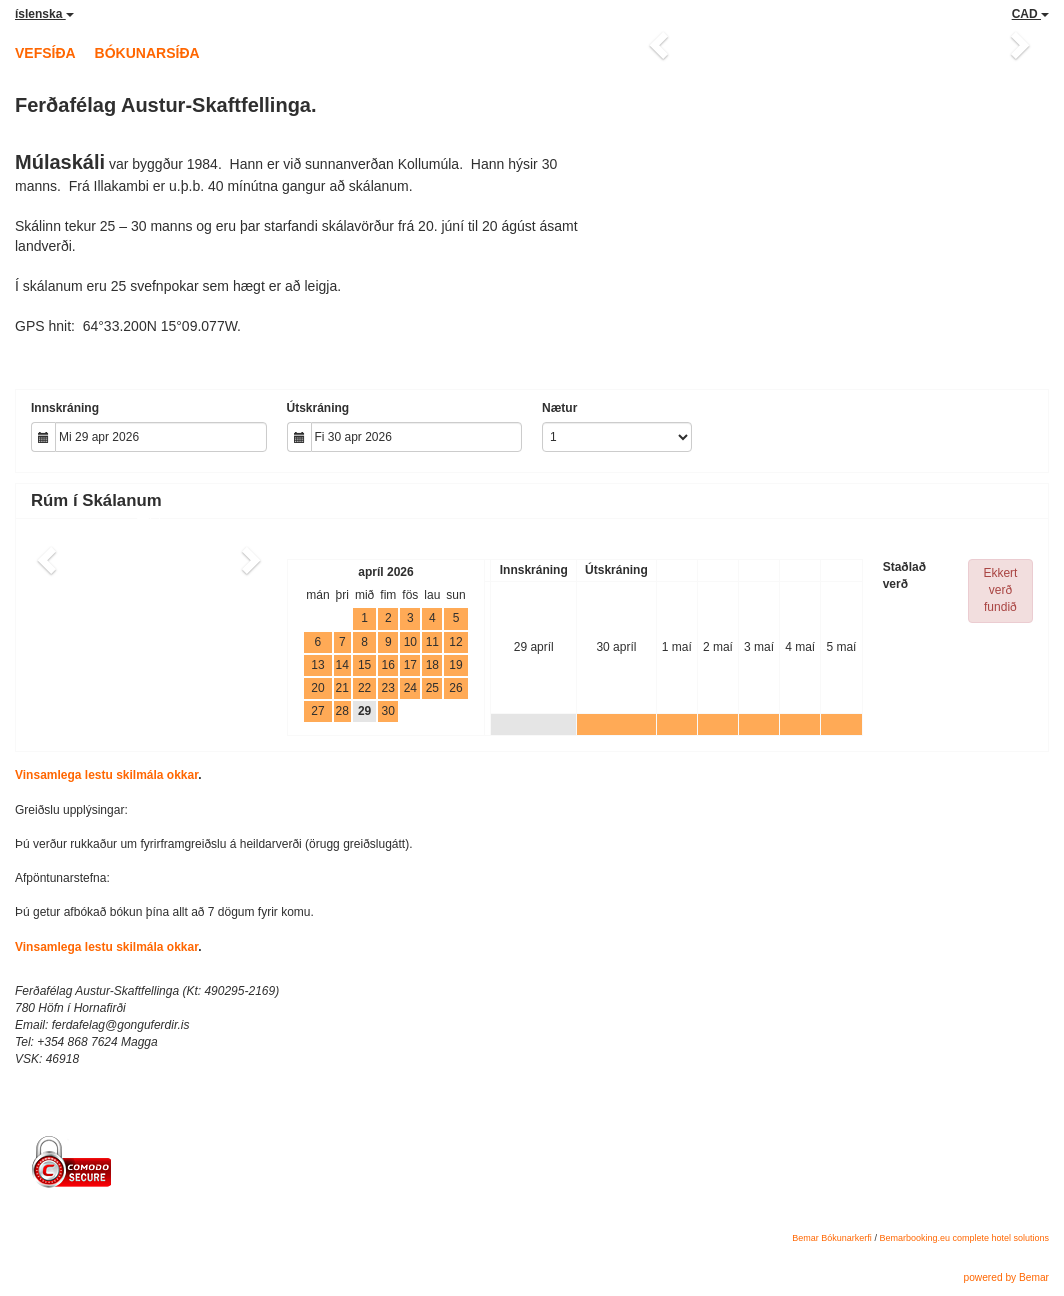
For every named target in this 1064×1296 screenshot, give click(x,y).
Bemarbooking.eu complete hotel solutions (964, 1238)
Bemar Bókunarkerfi (832, 1238)
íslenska (44, 14)
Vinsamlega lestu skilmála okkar (106, 775)
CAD (1030, 14)
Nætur (559, 408)
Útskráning (318, 408)
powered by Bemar (1006, 1277)
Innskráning (65, 408)
